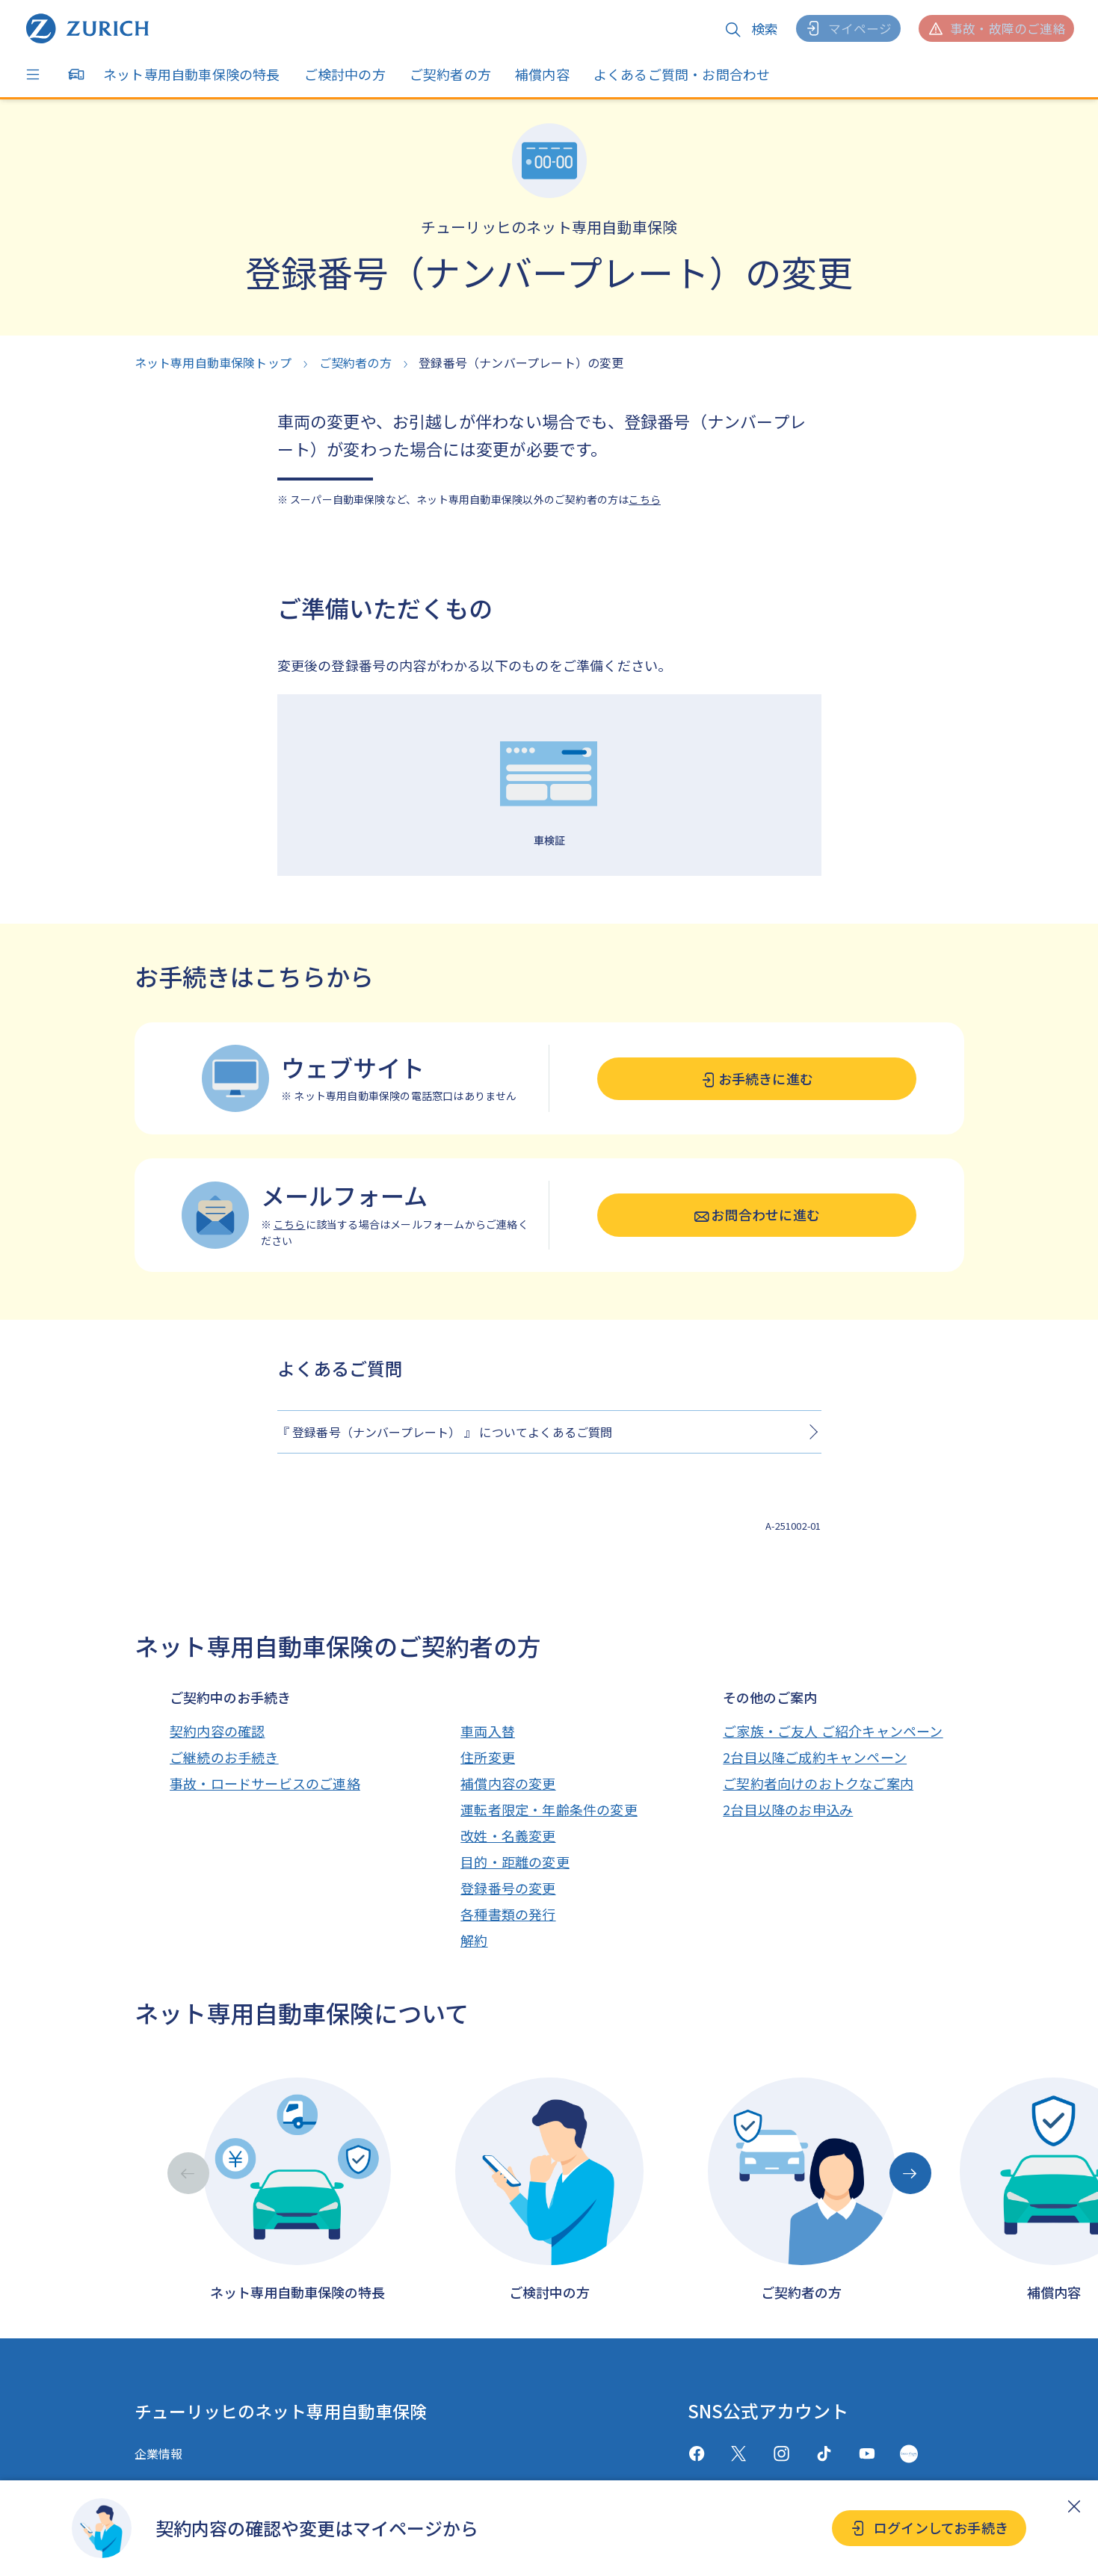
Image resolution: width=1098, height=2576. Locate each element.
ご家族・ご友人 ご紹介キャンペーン (833, 1731)
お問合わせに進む (756, 1214)
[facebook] (697, 2453)
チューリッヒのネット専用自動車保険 (287, 2410)
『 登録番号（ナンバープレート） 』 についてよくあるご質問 (445, 1432)
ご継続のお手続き (224, 1757)
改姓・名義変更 (507, 1835)
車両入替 (487, 1731)
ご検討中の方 (345, 74)
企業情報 (159, 2453)
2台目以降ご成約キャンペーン (815, 1757)
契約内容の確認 (217, 1731)
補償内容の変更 (507, 1783)
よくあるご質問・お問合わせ (682, 74)
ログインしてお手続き (929, 2528)
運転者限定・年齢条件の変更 (549, 1809)
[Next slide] (910, 2173)
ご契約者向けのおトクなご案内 (818, 1783)
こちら (645, 499)
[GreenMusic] (909, 2453)
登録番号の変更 (507, 1887)
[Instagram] (781, 2453)
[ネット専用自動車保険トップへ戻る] (87, 28)
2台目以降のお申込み (788, 1809)
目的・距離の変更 (515, 1861)
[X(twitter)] (739, 2453)
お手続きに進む (756, 1078)
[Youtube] (866, 2453)
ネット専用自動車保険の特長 (191, 74)
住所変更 (487, 1757)
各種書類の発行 (507, 1914)
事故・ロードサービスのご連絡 (265, 1783)
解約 (473, 1940)
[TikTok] (824, 2453)
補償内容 (542, 74)
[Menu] (36, 75)
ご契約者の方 (450, 74)
